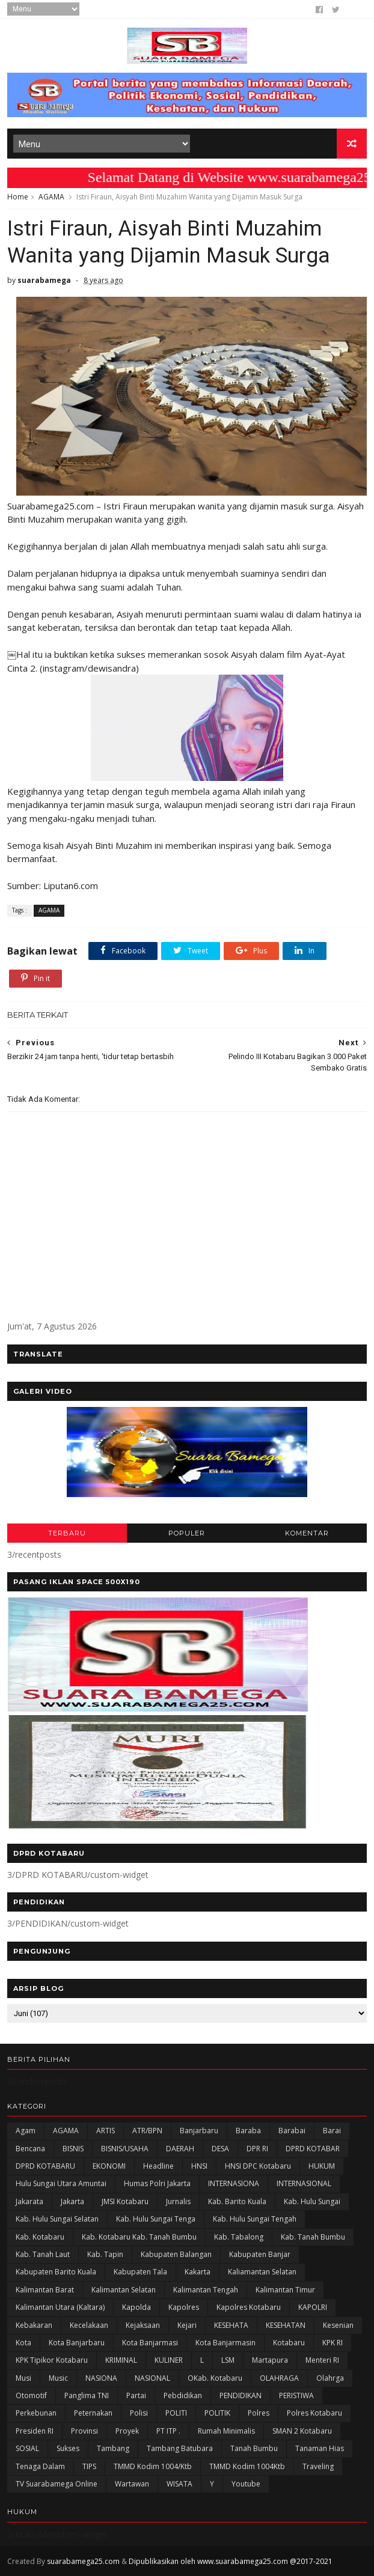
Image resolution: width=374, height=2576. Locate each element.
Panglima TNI (86, 2395)
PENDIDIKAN (240, 2395)
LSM (228, 2360)
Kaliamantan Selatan (262, 2272)
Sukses (68, 2448)
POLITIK (217, 2413)
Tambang (113, 2448)
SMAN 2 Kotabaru (302, 2431)
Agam (25, 2130)
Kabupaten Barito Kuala (56, 2272)
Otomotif (31, 2395)
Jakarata (29, 2201)
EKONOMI (109, 2166)
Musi (23, 2378)
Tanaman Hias (319, 2448)
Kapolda (136, 2307)
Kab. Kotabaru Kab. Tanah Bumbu (139, 2237)
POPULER (186, 1533)
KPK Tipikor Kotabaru (52, 2360)
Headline (158, 2166)
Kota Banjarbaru (77, 2343)
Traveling (318, 2466)
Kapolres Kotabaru (248, 2307)
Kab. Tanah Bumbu (313, 2237)
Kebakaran (34, 2325)
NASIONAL (152, 2378)
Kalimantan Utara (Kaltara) (60, 2307)
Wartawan (132, 2484)
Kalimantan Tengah (205, 2290)
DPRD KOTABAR (313, 2148)
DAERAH (180, 2148)
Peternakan (93, 2413)
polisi (139, 2413)
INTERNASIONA (233, 2183)
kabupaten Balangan (176, 2254)
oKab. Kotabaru (215, 2378)
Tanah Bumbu (254, 2448)
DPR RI (257, 2148)
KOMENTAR (307, 1533)
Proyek (127, 2431)
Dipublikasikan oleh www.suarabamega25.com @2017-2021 (231, 2561)
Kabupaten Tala (140, 2272)
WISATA (179, 2484)
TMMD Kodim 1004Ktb (247, 2466)
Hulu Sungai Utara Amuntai (61, 2183)
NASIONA (101, 2378)
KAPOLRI (312, 2307)
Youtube (245, 2484)
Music (58, 2378)
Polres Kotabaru (314, 2413)
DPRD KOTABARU (45, 2166)
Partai (136, 2395)
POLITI (176, 2413)
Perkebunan (36, 2413)
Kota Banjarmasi (150, 2343)
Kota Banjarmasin (225, 2343)
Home (17, 197)
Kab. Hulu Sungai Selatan (57, 2219)
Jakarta (72, 2201)
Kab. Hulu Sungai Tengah (254, 2219)
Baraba (248, 2130)
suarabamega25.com (83, 2561)
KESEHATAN (285, 2325)
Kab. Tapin (105, 2254)
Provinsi (84, 2431)
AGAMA (51, 197)
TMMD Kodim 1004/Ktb (153, 2466)
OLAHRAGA (279, 2378)
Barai (332, 2130)
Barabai (291, 2130)
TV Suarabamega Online (56, 2484)
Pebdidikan (183, 2395)
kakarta (197, 2272)
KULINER (169, 2360)
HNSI (199, 2166)
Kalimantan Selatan (123, 2290)
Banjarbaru (199, 2130)
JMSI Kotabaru (125, 2201)
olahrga (330, 2378)
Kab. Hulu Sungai (312, 2201)
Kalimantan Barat (45, 2290)
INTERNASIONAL (304, 2183)
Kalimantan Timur (285, 2290)
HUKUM (321, 2166)
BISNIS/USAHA (125, 2148)
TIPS (89, 2466)
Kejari (187, 2325)
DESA (220, 2148)
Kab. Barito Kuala (237, 2201)
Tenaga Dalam (40, 2466)
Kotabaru (289, 2343)
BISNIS (73, 2148)
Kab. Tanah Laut (43, 2254)
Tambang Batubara (180, 2448)
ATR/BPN (147, 2130)
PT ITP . (168, 2431)
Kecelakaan (89, 2325)
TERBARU (67, 1533)
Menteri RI (322, 2360)
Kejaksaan (143, 2325)
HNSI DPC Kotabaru (258, 2166)
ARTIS (105, 2130)
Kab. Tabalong (238, 2237)
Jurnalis (178, 2201)
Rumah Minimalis (226, 2431)
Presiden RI (35, 2431)
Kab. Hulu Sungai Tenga (155, 2219)
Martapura (270, 2360)
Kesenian (338, 2325)
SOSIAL (27, 2448)
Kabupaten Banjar (259, 2254)
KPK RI (332, 2343)
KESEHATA (231, 2325)
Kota (23, 2343)
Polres (258, 2413)
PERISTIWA (296, 2395)
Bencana (30, 2148)
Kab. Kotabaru (40, 2237)
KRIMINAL (121, 2360)
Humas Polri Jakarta (157, 2183)
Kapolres (183, 2307)
